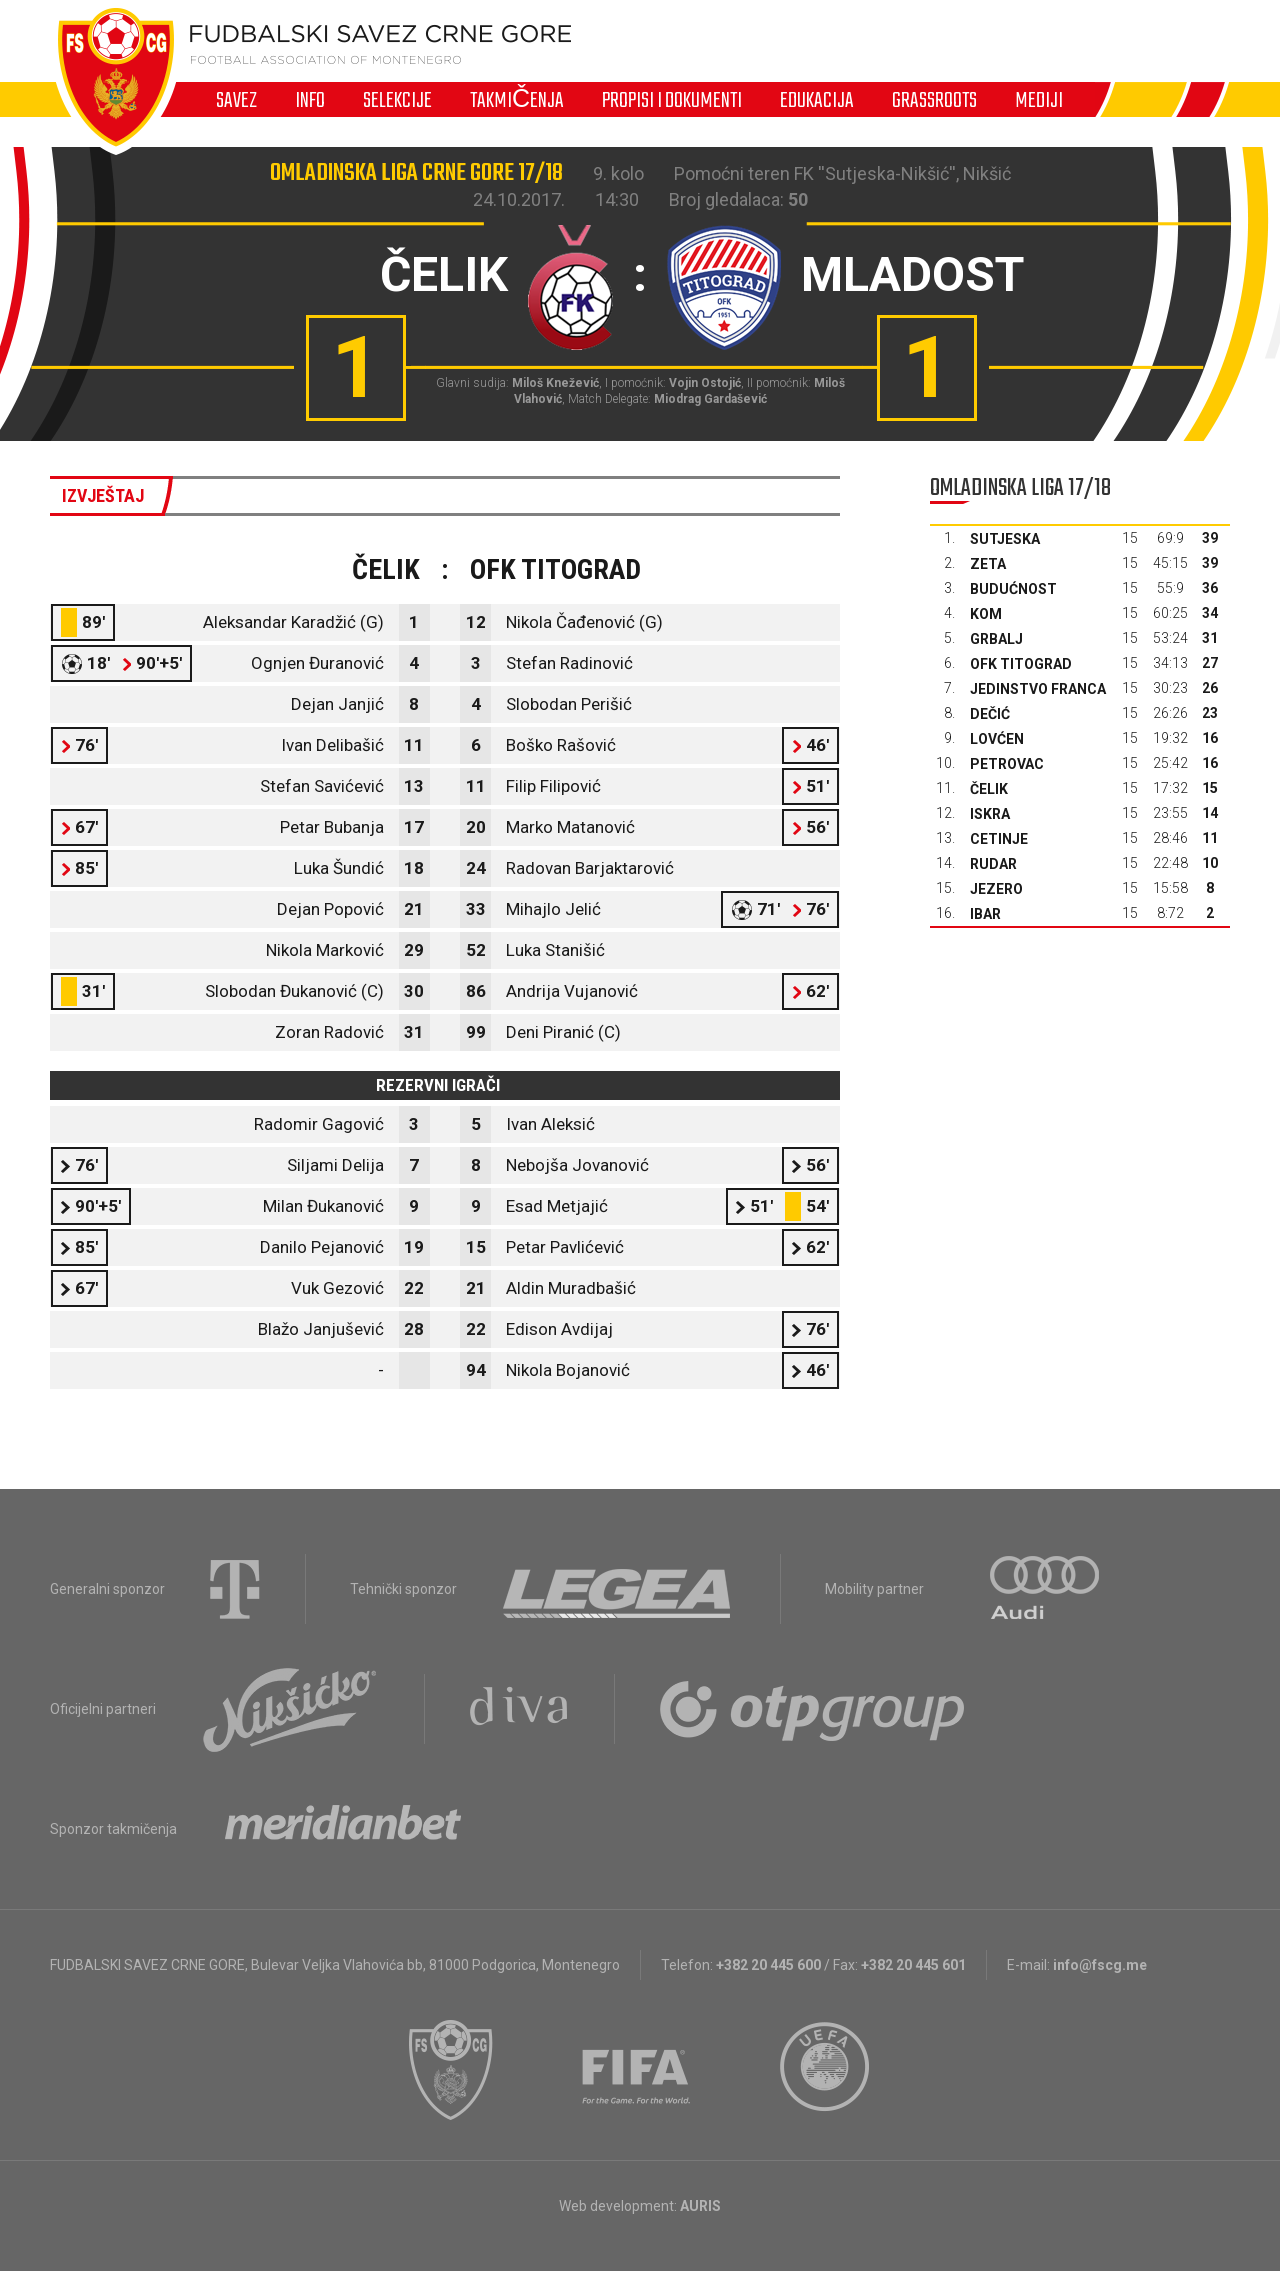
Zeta (988, 564)
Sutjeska (1005, 539)
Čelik (989, 789)
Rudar (993, 864)
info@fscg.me (1100, 1965)
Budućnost (1013, 589)
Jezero (996, 889)
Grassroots (934, 100)
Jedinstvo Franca (1038, 689)
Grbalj (996, 639)
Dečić (990, 714)
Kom (986, 614)
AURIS (700, 2206)
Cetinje (999, 839)
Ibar (985, 914)
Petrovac (1007, 764)
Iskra (990, 814)
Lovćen (997, 739)
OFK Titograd (1021, 664)
